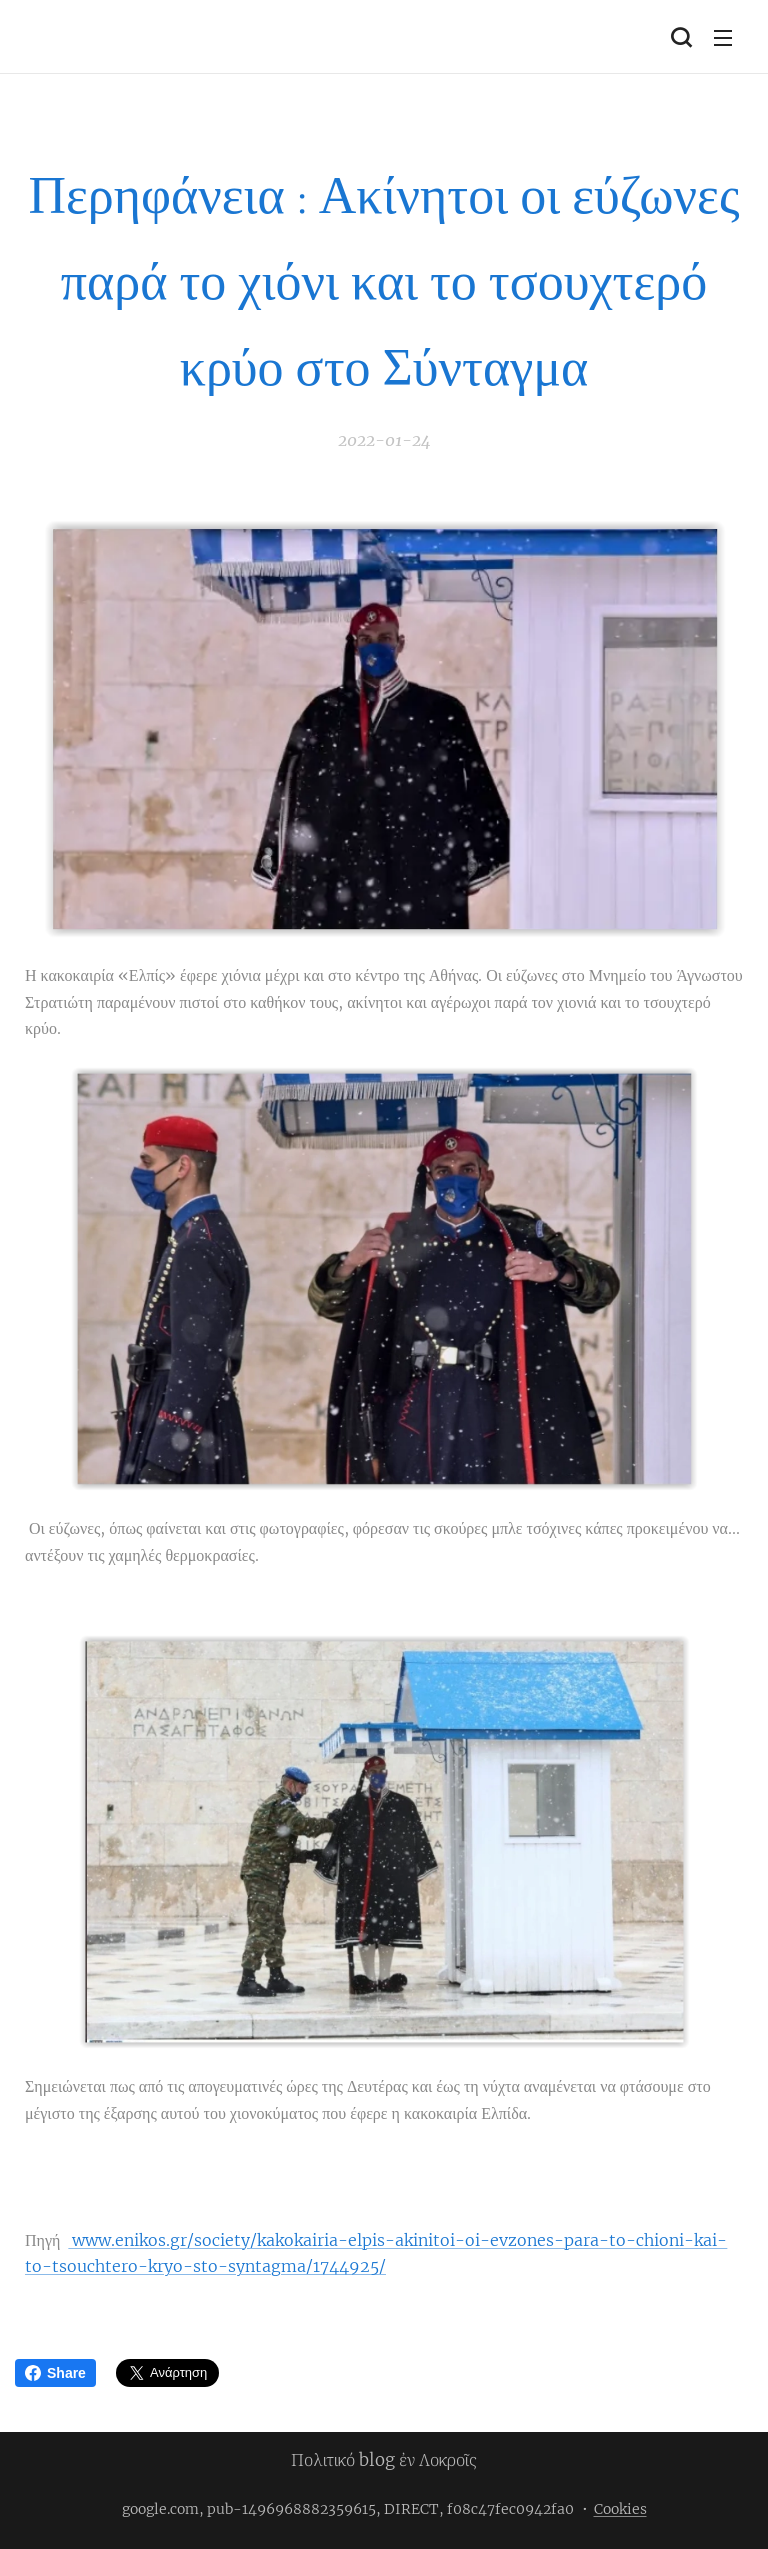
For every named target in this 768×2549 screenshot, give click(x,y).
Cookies (620, 2509)
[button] (681, 37)
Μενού (723, 38)
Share (55, 2373)
